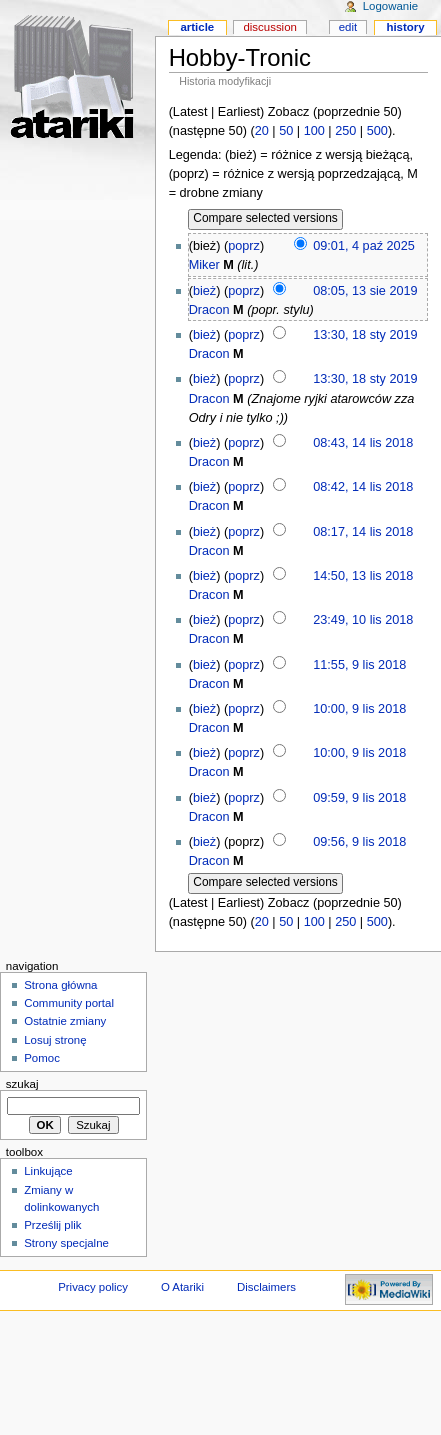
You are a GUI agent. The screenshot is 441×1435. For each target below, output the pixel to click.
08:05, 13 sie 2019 (365, 291)
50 (286, 131)
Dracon (209, 310)
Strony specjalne (66, 1243)
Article (197, 27)
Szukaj (22, 1084)
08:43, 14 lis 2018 (363, 443)
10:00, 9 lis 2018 (359, 709)
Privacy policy (93, 1287)
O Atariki (182, 1287)
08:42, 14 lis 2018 (363, 487)
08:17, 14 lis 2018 (363, 532)
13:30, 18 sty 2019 (365, 335)
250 (345, 131)
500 (377, 131)
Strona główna (60, 985)
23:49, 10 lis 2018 (363, 620)
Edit (348, 27)
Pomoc (42, 1058)
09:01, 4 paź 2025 (364, 246)
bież (204, 291)
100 (314, 131)
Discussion (269, 27)
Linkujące (48, 1171)
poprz (244, 246)
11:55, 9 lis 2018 (359, 665)
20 (262, 131)
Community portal (69, 1003)
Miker (204, 265)
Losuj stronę (55, 1040)
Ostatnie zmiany (65, 1021)
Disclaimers (266, 1287)
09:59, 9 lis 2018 (359, 798)
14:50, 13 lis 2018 (363, 576)
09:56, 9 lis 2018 (359, 842)
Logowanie (390, 6)
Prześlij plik (52, 1225)
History (405, 27)
